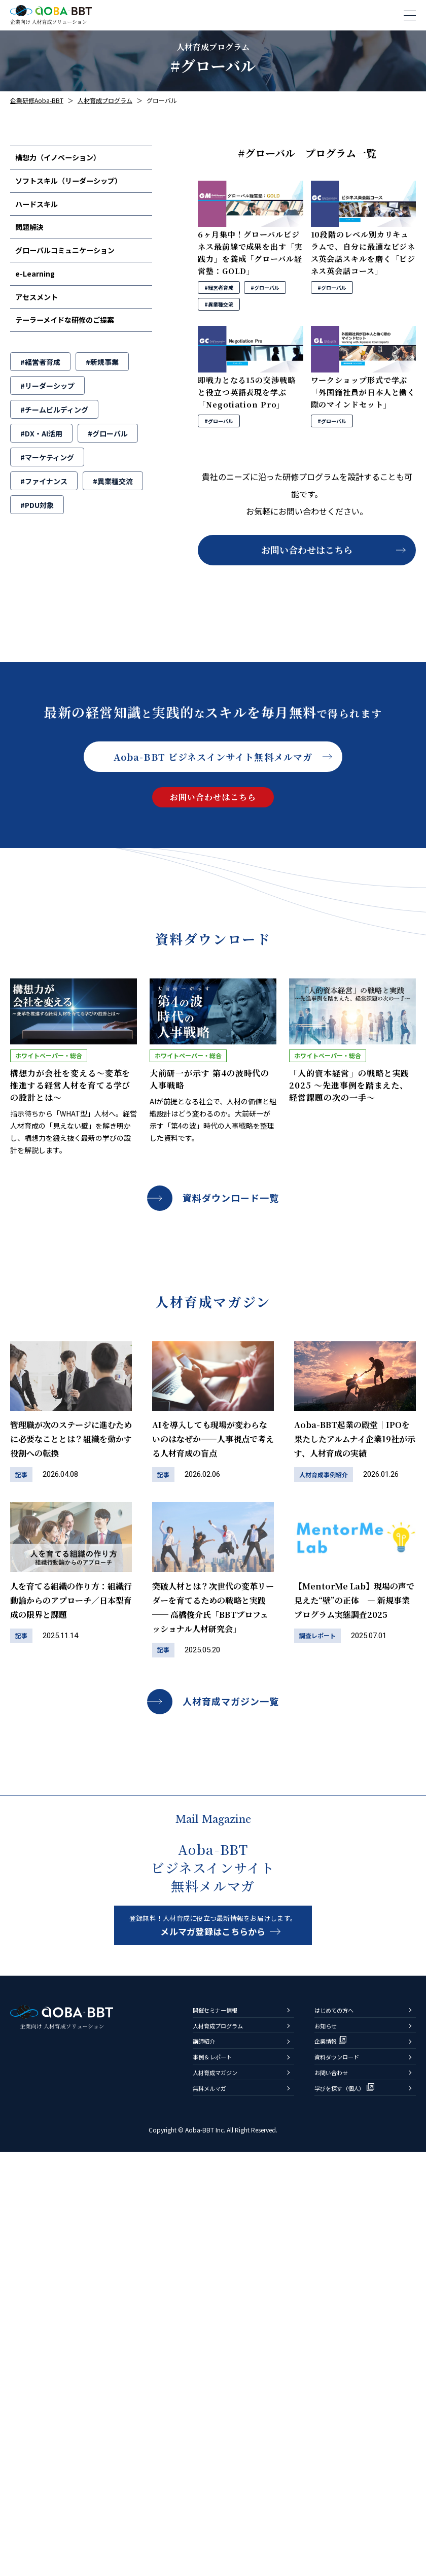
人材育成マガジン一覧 (231, 1701)
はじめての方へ (341, 2414)
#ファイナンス (43, 510)
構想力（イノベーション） (67, 159)
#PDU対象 (37, 534)
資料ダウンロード (344, 2472)
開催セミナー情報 (223, 2414)
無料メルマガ (215, 2510)
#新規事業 (102, 391)
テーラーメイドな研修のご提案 (75, 348)
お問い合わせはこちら (306, 550)
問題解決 (35, 240)
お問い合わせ (337, 2491)
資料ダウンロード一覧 (231, 1197)
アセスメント (43, 321)
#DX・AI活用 (41, 463)
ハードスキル (43, 213)
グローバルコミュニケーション (75, 267)
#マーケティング (47, 487)
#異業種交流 (113, 510)
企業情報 (329, 2453)
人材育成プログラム (227, 2433)
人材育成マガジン (223, 2491)
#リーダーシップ (47, 415)
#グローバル (108, 463)
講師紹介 (208, 2453)
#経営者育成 (40, 391)
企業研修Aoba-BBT (36, 100)
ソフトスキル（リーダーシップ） (79, 186)
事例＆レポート (219, 2472)
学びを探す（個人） (348, 2510)
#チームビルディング (54, 439)
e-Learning (41, 294)
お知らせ (329, 2433)
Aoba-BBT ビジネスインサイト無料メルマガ (213, 756)
